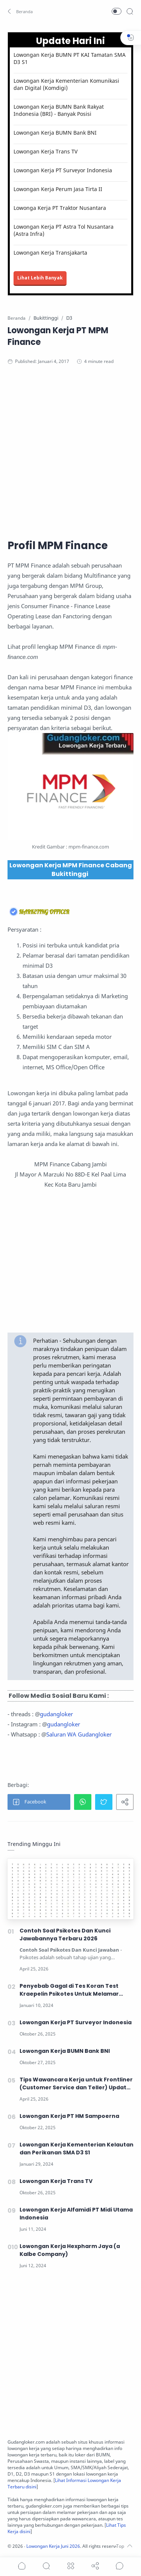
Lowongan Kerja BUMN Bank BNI (55, 132)
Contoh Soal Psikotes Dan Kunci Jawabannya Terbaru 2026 (65, 1934)
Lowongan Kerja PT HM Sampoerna (69, 2116)
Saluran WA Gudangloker (79, 1734)
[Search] (129, 11)
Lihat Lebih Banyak (40, 278)
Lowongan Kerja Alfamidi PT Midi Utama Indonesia (76, 2213)
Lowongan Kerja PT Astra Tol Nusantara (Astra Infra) (64, 230)
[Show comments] (119, 2566)
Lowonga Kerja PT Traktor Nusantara (60, 207)
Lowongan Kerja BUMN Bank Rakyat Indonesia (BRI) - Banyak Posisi (59, 110)
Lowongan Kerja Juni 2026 (53, 2546)
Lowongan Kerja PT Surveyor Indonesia (63, 170)
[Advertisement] (70, 450)
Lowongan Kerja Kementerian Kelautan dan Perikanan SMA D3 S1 (76, 2148)
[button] (21, 11)
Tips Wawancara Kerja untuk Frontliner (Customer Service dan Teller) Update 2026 (76, 2084)
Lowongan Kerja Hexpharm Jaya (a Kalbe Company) (70, 2250)
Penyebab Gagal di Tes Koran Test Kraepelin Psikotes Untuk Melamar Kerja (69, 1990)
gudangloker (56, 1714)
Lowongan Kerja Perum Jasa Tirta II (58, 189)
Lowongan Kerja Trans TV (45, 151)
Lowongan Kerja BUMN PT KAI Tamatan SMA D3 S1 (70, 58)
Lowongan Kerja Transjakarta (50, 252)
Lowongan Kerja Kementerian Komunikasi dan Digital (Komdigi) (66, 84)
